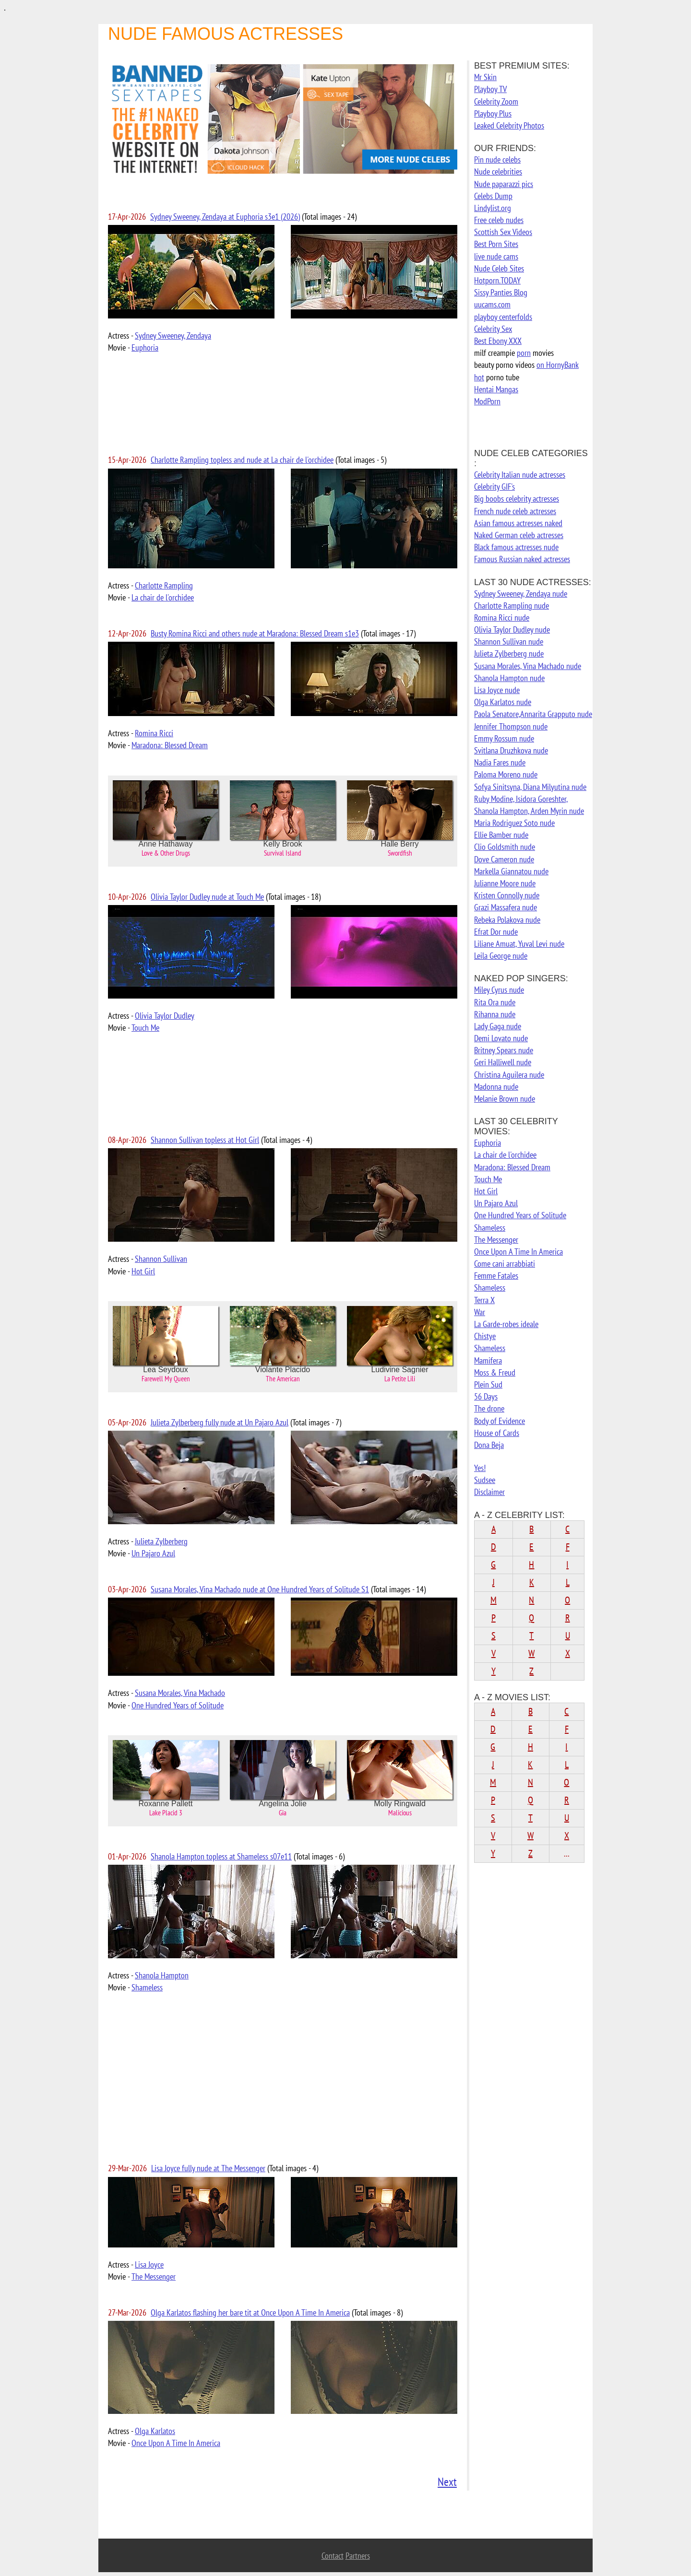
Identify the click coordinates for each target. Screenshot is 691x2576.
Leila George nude (500, 955)
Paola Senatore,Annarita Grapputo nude (533, 713)
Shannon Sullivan (161, 1258)
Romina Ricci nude (501, 617)
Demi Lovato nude (501, 1038)
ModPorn (487, 401)
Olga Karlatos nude (502, 701)
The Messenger (153, 2276)
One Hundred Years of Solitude (177, 1705)
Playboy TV (490, 88)
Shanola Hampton (162, 1975)
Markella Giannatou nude (511, 871)
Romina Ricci (154, 733)
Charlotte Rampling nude (511, 605)
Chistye (485, 1335)
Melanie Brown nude (504, 1098)
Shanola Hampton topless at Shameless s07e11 (221, 1856)
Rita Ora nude (494, 1002)
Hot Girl (143, 1271)
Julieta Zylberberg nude (509, 653)
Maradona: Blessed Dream (169, 745)
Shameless (147, 1987)
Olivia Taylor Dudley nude (512, 629)
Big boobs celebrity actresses (516, 498)
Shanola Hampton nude (509, 677)
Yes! (480, 1467)
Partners (358, 2555)
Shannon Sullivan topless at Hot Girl (205, 1139)
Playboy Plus (493, 113)
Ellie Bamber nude (501, 834)
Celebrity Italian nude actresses (519, 474)
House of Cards (496, 1432)
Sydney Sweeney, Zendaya (173, 335)
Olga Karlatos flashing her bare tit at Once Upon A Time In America (250, 2312)
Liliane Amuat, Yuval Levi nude (519, 943)
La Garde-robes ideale (506, 1323)
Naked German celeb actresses (518, 535)
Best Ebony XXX (498, 340)
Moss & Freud (494, 1372)
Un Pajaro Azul (153, 1553)
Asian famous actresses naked (518, 523)
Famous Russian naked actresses (522, 559)
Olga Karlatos (155, 2430)
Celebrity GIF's (494, 486)
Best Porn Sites (496, 243)
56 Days (486, 1396)
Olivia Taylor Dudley (164, 1015)
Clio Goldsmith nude (504, 846)
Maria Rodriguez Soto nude (514, 822)
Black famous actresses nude (516, 547)
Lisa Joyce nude (497, 689)
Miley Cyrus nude (499, 989)
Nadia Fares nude (499, 762)
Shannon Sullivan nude (508, 641)
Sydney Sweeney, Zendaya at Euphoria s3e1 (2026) (225, 216)
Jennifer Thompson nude (511, 726)
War (479, 1311)
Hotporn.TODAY (497, 280)
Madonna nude (496, 1086)
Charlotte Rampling (164, 585)
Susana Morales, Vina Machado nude (527, 665)
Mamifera (488, 1360)
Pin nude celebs (497, 159)
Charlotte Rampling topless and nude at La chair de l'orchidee (242, 459)
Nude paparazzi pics (503, 183)
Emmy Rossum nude (504, 738)
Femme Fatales (496, 1275)
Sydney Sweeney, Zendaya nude (520, 593)
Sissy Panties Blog (500, 292)
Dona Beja (489, 1444)
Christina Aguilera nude (509, 1074)
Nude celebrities (498, 171)
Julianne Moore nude (505, 883)
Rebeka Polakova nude (507, 919)
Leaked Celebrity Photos (509, 125)
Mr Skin (485, 76)
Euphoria (144, 347)
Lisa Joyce (149, 2264)
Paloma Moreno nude (505, 774)
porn (524, 352)
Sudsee (484, 1479)
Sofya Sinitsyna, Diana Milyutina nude (530, 786)
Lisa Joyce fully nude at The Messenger (208, 2168)
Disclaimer (489, 1491)
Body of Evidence (499, 1420)
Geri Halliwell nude (502, 1062)
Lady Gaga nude (497, 1026)
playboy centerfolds (503, 316)
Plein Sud (488, 1384)
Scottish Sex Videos (503, 231)
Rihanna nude (494, 1014)
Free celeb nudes (499, 219)
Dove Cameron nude (504, 859)
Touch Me (145, 1027)
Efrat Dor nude (496, 931)
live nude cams (496, 256)
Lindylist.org (492, 207)
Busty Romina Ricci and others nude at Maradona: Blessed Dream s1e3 (255, 633)
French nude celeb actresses (515, 511)
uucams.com (492, 304)
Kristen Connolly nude (506, 895)
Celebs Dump (493, 195)
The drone (489, 1408)
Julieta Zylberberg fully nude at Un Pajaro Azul (219, 1422)
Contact (333, 2555)
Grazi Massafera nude (505, 907)
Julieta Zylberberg (161, 1541)
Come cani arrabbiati (504, 1263)
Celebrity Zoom (496, 101)
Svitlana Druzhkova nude (511, 750)
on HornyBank (557, 364)
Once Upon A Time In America (175, 2442)
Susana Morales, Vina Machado (180, 1692)
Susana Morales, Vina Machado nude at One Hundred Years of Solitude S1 (260, 1589)
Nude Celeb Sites (499, 268)
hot (479, 377)
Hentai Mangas (496, 389)
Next (447, 2481)
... (567, 1853)
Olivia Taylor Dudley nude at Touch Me (207, 896)
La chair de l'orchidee (162, 597)
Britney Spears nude (503, 1050)
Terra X (484, 1300)
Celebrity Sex (493, 328)
